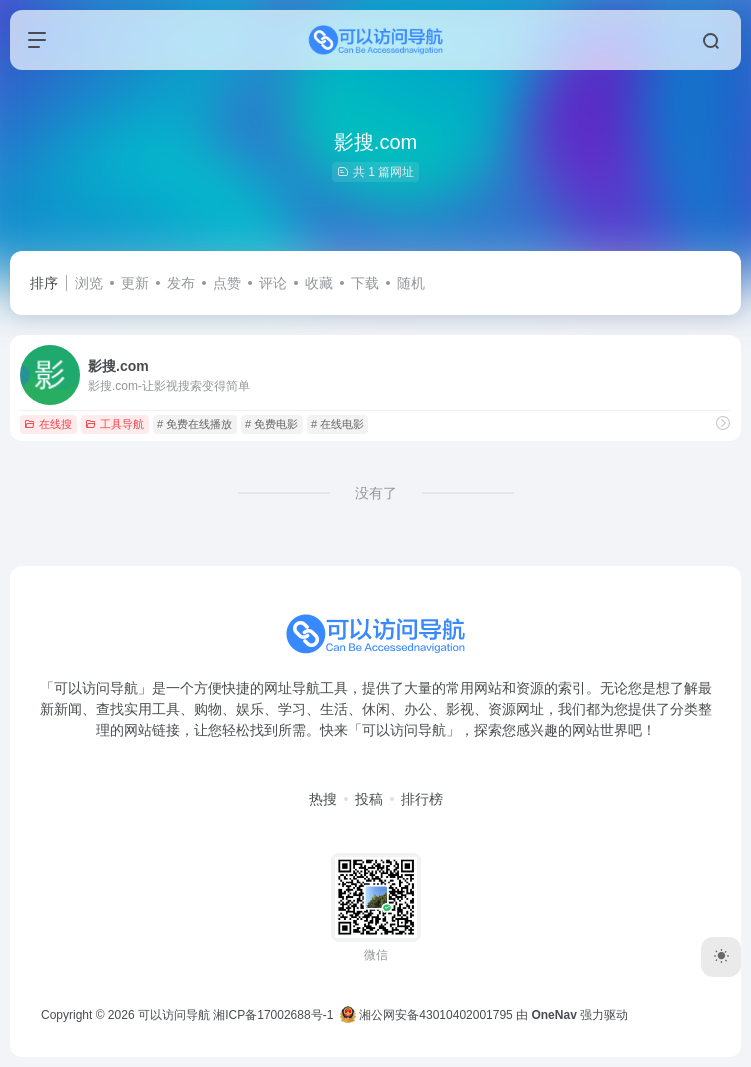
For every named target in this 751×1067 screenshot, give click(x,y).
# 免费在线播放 (194, 424)
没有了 (376, 493)
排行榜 (422, 799)
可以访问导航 (174, 1015)
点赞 (227, 283)
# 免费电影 (271, 424)
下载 (365, 283)
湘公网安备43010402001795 (426, 1015)
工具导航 (114, 424)
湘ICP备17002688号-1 (273, 1015)
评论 (273, 283)
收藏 (319, 283)
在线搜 (48, 424)
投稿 (369, 799)
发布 (181, 283)
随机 (411, 283)
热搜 (323, 799)
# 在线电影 (337, 424)
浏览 (89, 283)
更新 (135, 283)
